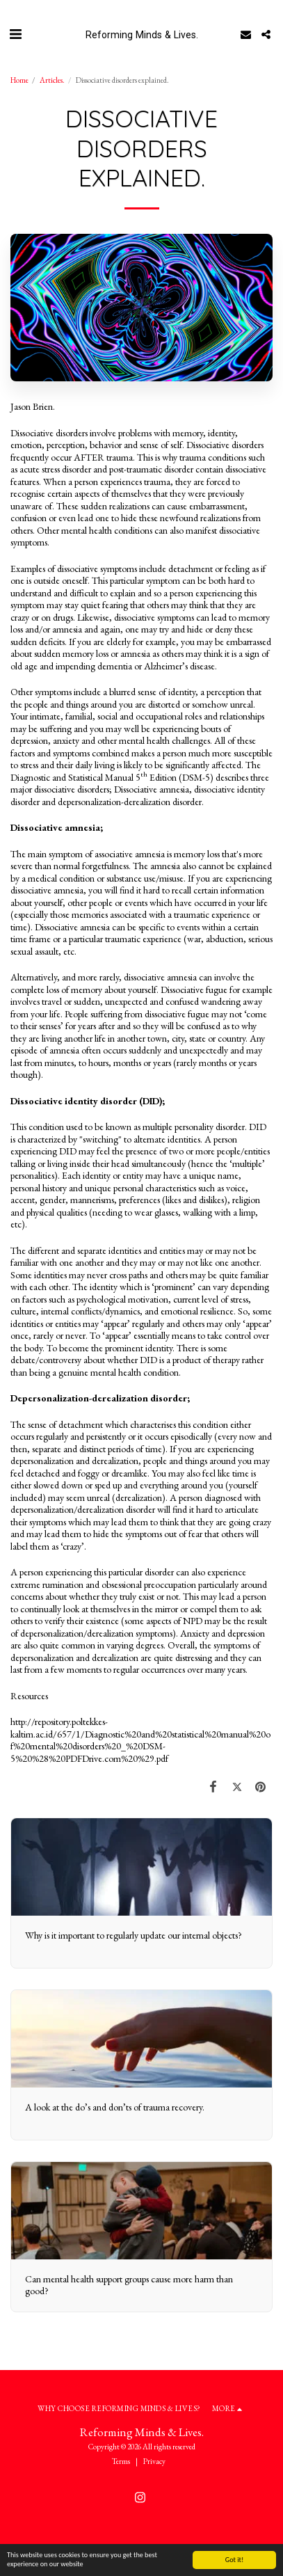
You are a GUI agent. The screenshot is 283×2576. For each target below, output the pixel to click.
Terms (121, 2461)
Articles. (52, 80)
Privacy (154, 2461)
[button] (15, 34)
